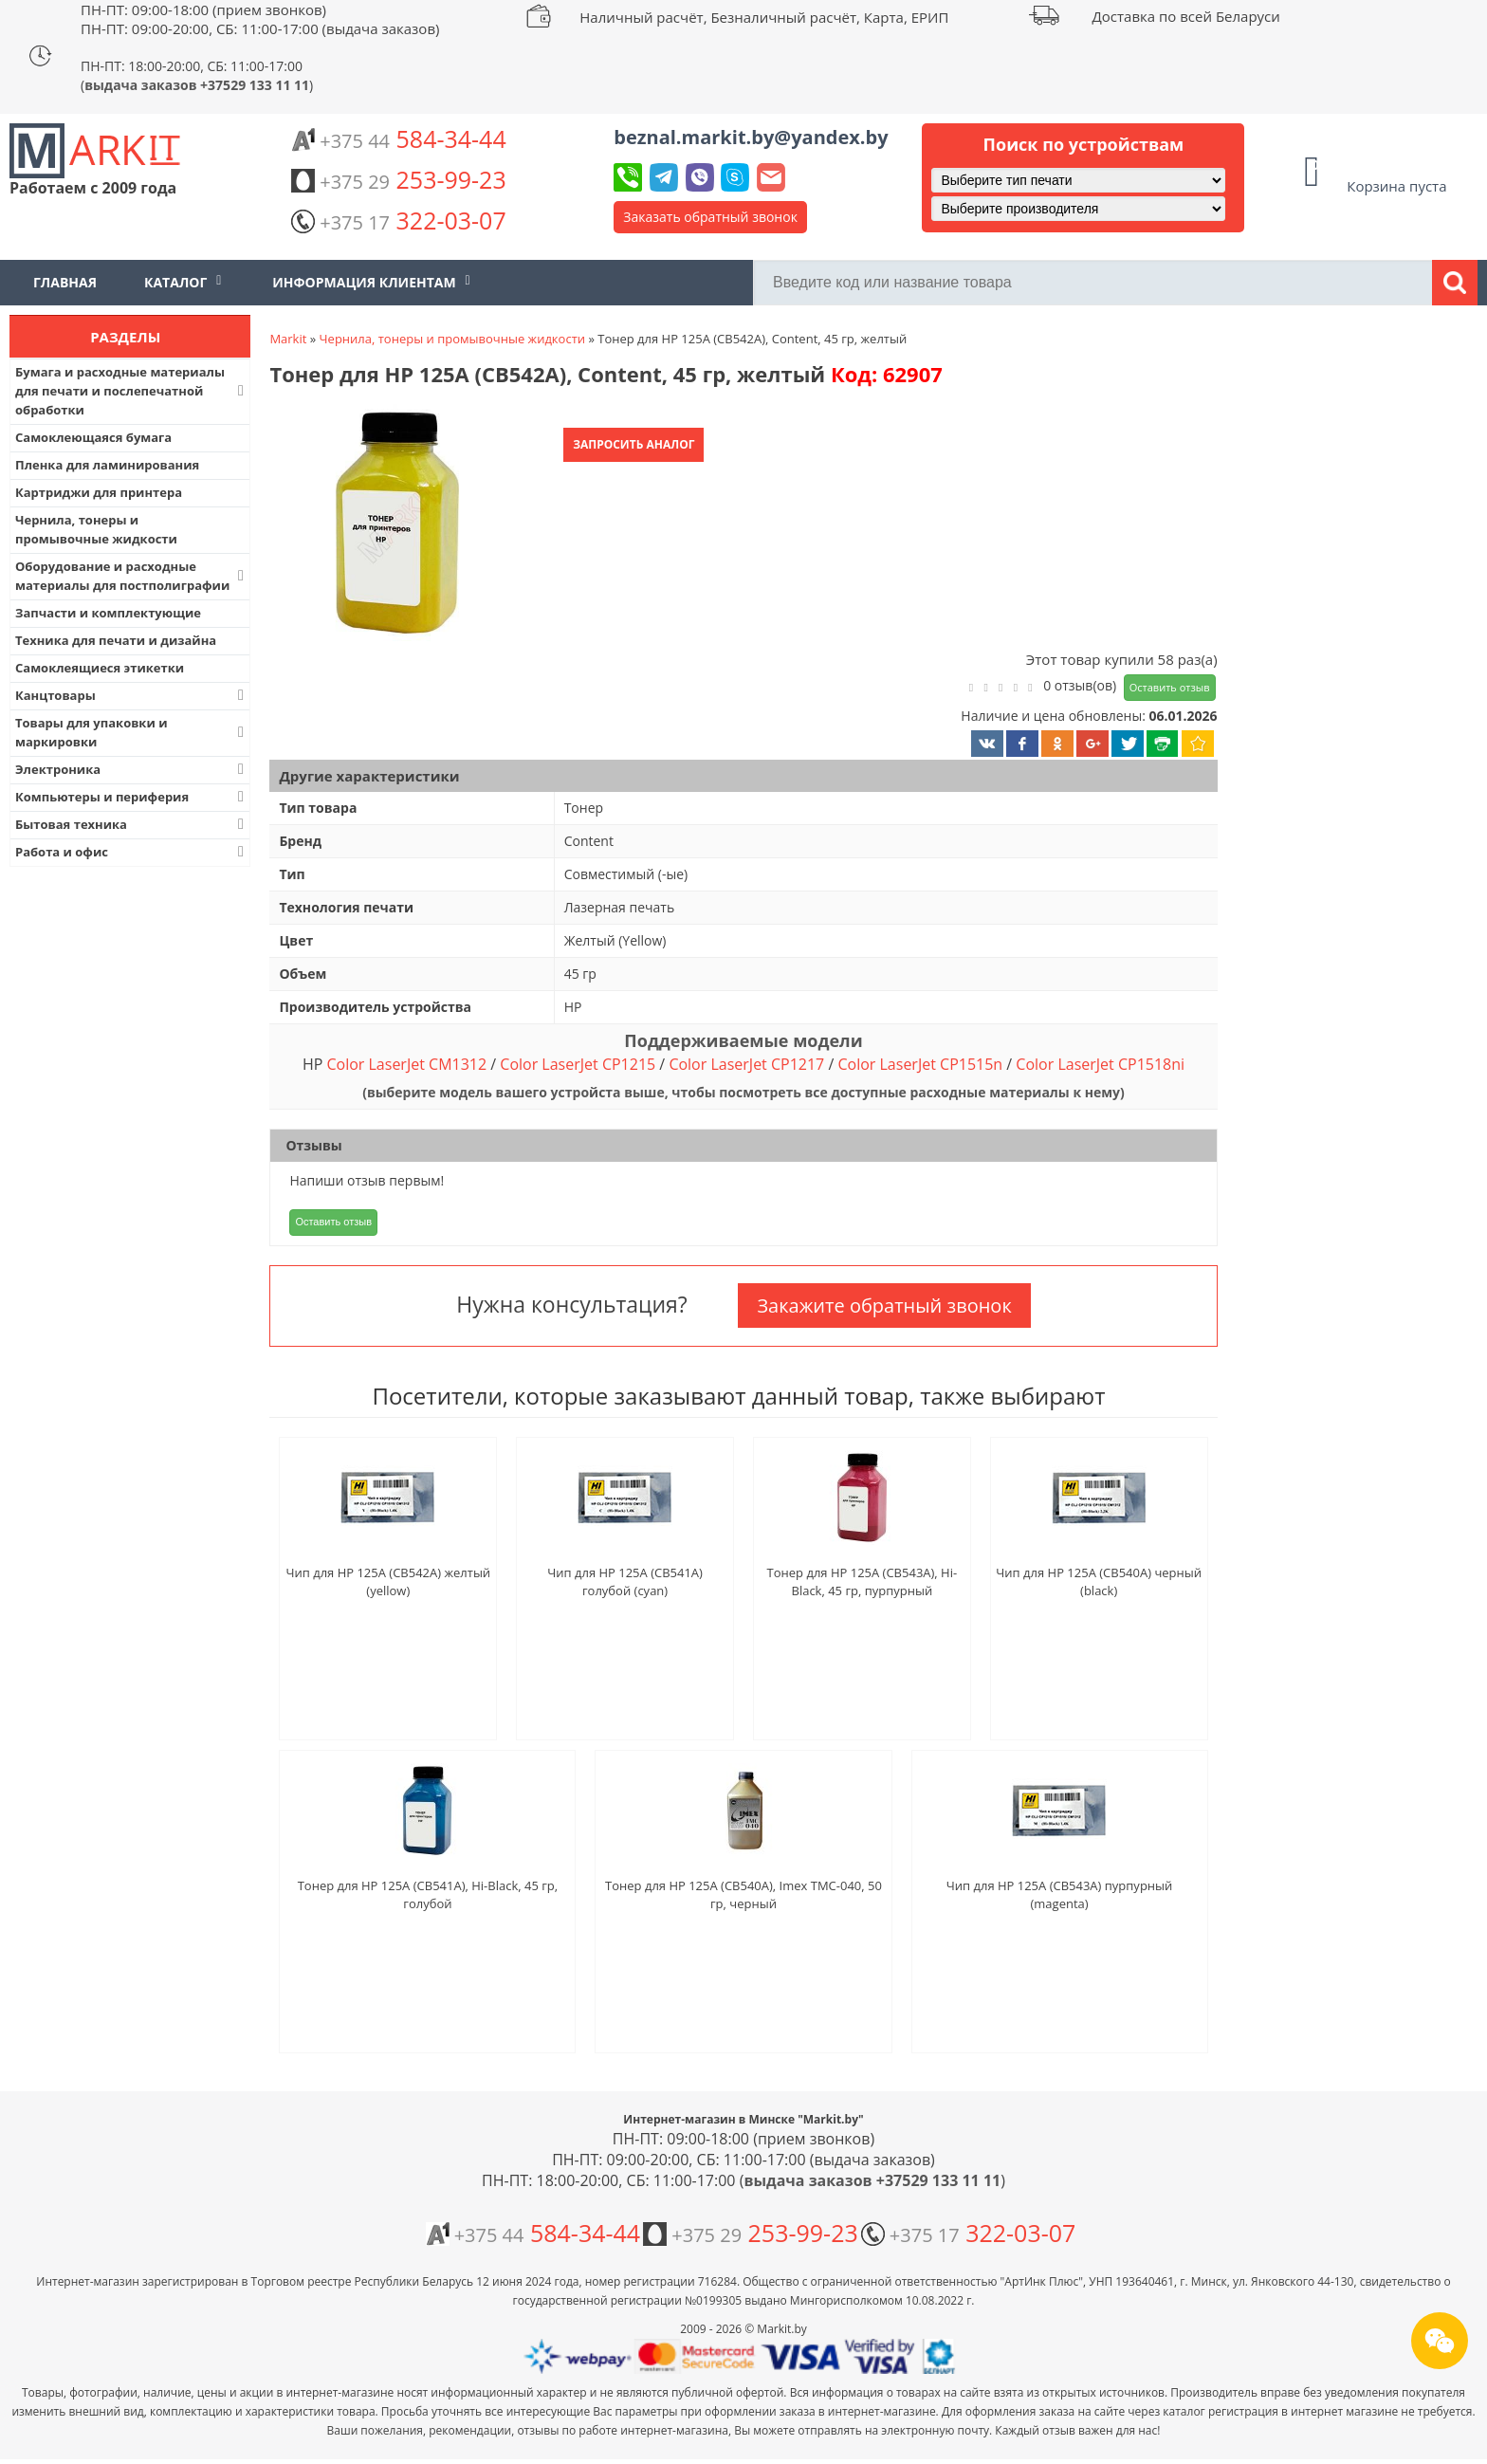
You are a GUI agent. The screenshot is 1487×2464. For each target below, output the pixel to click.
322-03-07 (398, 220)
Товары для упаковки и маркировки (131, 732)
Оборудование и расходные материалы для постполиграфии (131, 576)
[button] (395, 524)
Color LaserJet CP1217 (746, 1064)
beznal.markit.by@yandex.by (751, 137)
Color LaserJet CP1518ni (1100, 1064)
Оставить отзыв (1169, 687)
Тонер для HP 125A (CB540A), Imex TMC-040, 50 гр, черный (743, 1894)
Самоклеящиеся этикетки (99, 667)
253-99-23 (398, 179)
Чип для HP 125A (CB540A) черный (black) (1099, 1581)
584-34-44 (398, 138)
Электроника (131, 769)
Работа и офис (131, 851)
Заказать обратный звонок (710, 217)
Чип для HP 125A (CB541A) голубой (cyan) (625, 1581)
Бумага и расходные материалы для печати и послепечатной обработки (131, 390)
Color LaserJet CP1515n (919, 1064)
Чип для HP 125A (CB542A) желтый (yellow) (387, 1581)
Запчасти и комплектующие (108, 612)
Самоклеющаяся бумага (93, 437)
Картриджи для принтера (98, 492)
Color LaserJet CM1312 (406, 1064)
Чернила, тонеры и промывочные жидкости (96, 529)
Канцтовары (131, 695)
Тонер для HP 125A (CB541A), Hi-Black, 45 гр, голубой (428, 1894)
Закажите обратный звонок (884, 1305)
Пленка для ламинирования (107, 464)
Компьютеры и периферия (131, 796)
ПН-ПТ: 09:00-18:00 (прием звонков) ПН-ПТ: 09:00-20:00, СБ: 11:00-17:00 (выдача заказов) (260, 19)
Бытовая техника (131, 824)
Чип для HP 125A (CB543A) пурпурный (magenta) (1059, 1894)
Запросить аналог (633, 444)
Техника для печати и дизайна (115, 640)
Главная (65, 282)
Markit (287, 338)
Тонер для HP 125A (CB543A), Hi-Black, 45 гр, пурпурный (862, 1581)
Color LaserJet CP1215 (577, 1064)
